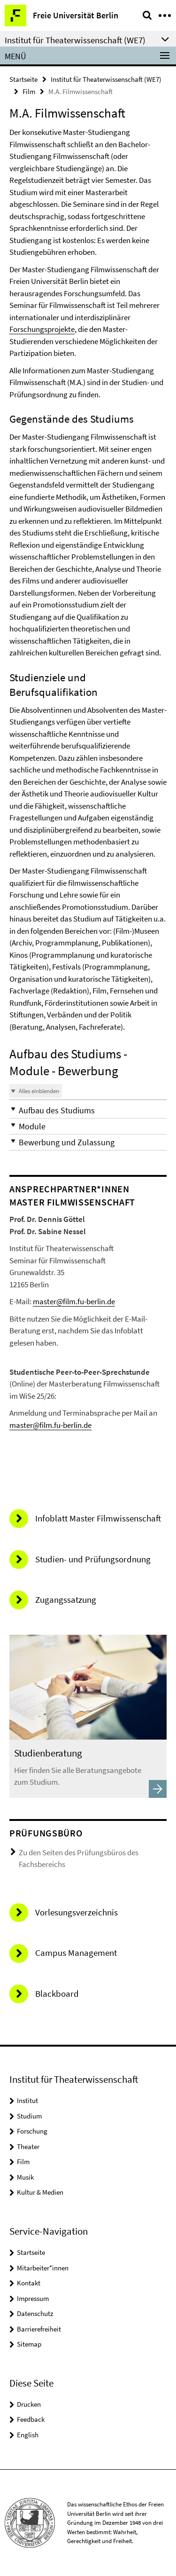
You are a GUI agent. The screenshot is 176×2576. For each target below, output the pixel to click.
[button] (88, 1110)
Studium (29, 2115)
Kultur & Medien (40, 2192)
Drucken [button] (29, 2404)
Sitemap (29, 2344)
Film (29, 91)
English (27, 2434)
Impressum (33, 2298)
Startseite (23, 79)
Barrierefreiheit (39, 2328)
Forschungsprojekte (42, 329)
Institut (27, 2100)
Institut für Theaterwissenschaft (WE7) (106, 79)
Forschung (32, 2131)
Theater (28, 2146)
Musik (25, 2177)
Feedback (31, 2419)
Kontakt (28, 2282)
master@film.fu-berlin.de (74, 1301)
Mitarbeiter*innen (43, 2267)
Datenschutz (35, 2313)
